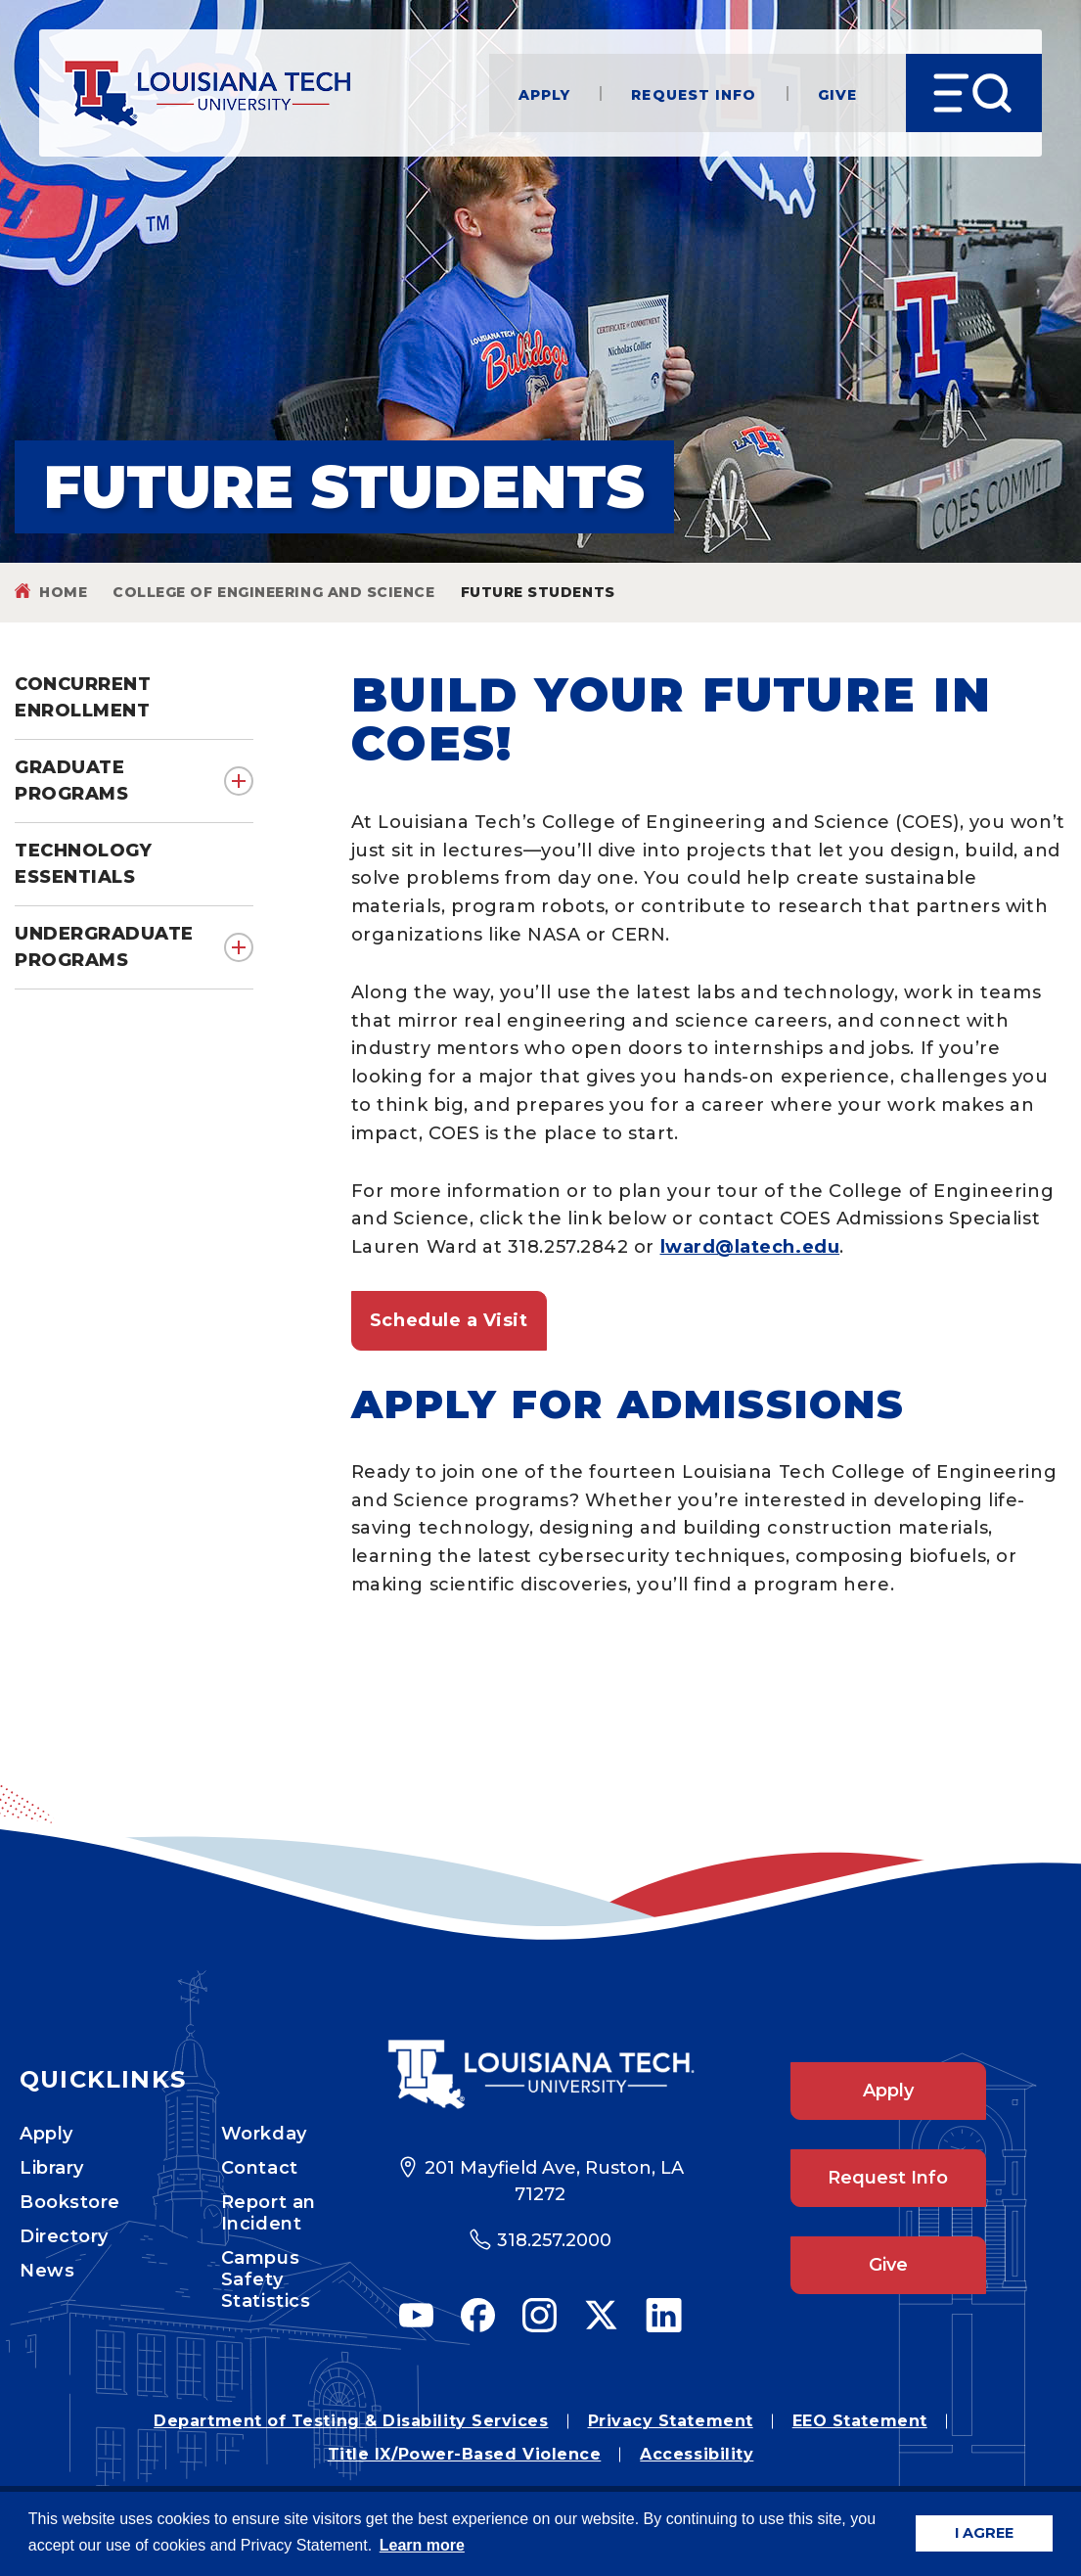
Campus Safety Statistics (265, 2279)
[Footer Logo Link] (540, 2074)
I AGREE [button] (984, 2533)
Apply (544, 93)
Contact (259, 2168)
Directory (64, 2236)
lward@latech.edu (750, 1247)
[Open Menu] (974, 93)
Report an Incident (268, 2212)
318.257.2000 (554, 2240)
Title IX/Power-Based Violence (465, 2454)
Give (837, 93)
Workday (264, 2133)
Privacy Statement (670, 2421)
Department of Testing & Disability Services (351, 2421)
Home (63, 592)
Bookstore (70, 2202)
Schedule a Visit (449, 1320)
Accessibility (696, 2454)
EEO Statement (859, 2421)
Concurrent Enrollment (83, 697)
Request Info (693, 93)
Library (52, 2168)
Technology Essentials (83, 864)
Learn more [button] (422, 2545)
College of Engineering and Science (273, 592)
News (47, 2270)
